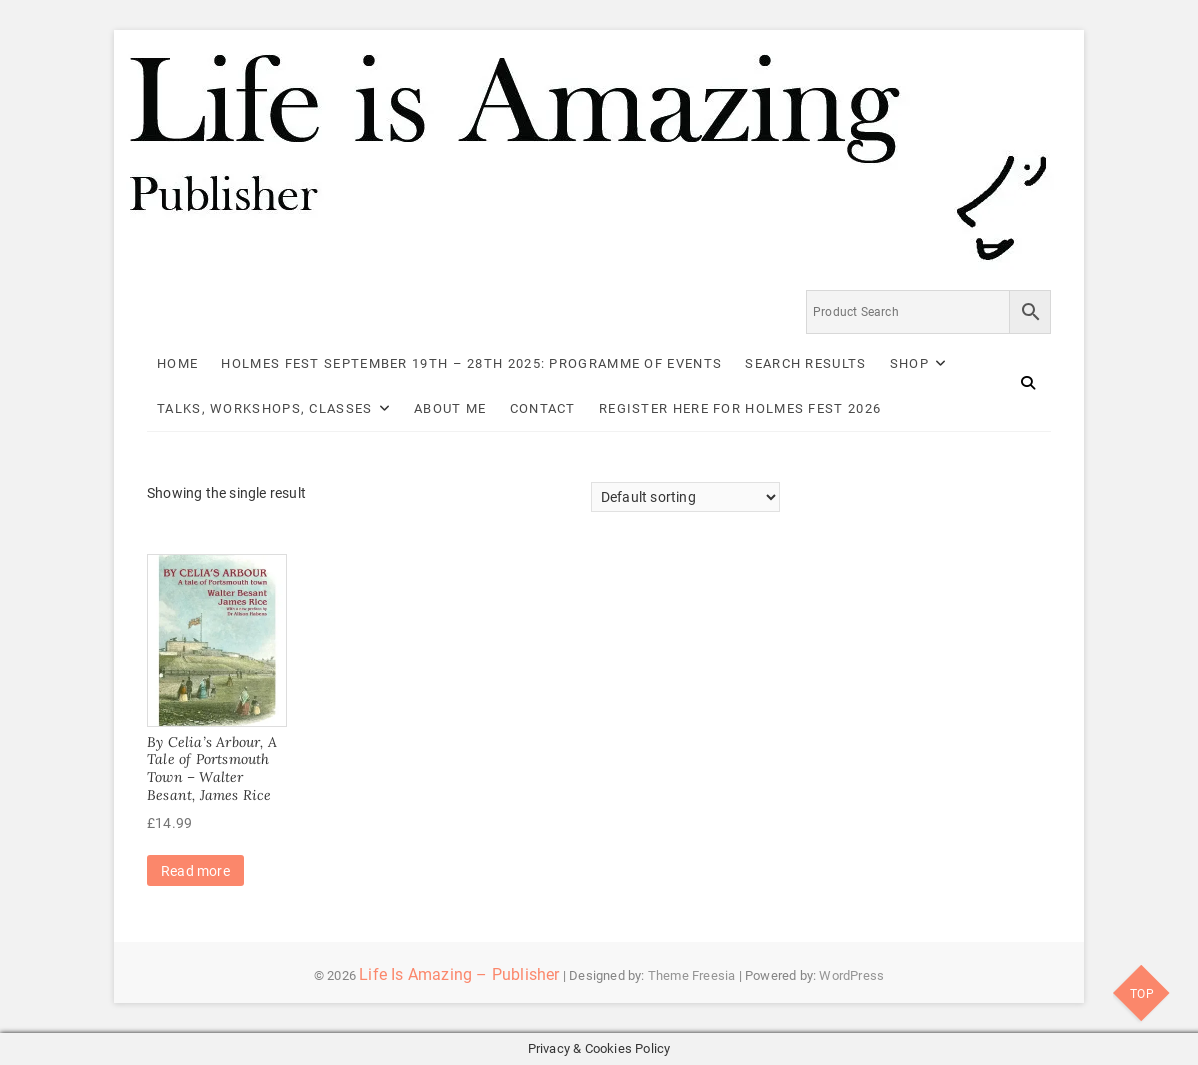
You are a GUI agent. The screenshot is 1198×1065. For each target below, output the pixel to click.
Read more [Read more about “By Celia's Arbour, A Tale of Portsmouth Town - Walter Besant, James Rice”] (195, 871)
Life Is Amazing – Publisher (459, 974)
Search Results (805, 363)
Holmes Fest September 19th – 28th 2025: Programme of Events (471, 363)
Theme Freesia (692, 975)
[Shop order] (685, 497)
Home (177, 363)
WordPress (851, 975)
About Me (450, 408)
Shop (909, 363)
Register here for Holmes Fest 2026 (740, 408)
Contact (543, 408)
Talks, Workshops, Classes (265, 408)
